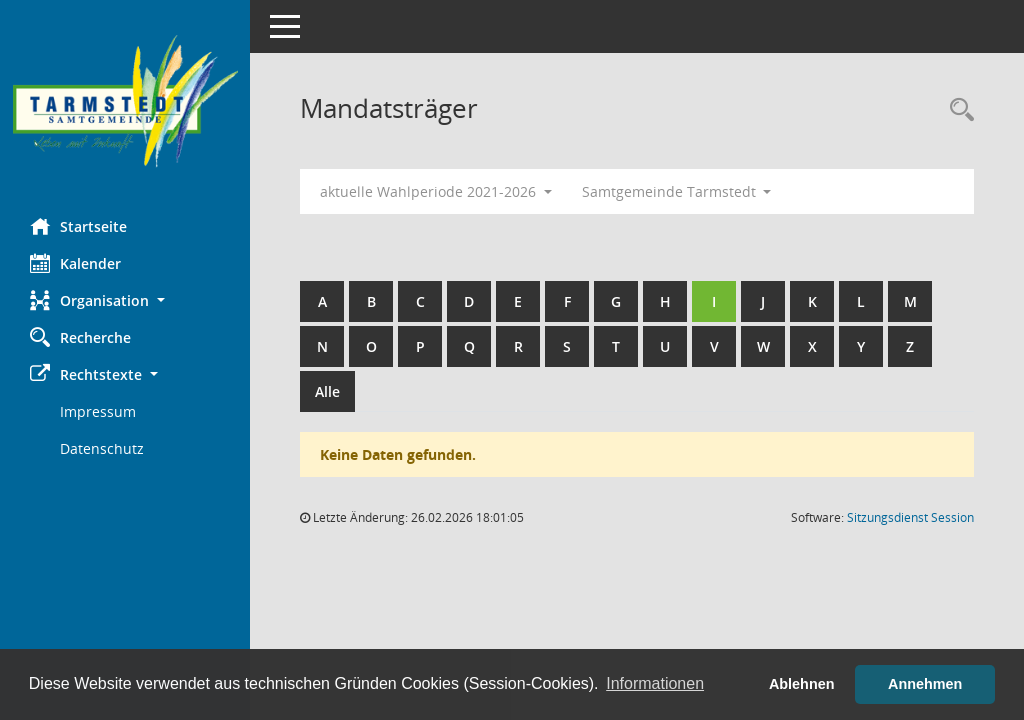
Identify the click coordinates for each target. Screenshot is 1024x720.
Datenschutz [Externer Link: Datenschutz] (102, 448)
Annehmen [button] (925, 684)
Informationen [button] (655, 683)
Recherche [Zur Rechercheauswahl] (80, 337)
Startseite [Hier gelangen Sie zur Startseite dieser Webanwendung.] (78, 226)
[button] (125, 300)
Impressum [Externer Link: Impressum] (98, 411)
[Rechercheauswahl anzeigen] (957, 110)
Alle (327, 391)
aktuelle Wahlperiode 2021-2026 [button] (436, 191)
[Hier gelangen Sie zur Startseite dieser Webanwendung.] (125, 101)
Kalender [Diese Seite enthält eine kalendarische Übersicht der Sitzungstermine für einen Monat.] (75, 263)
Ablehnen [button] (802, 684)
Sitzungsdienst (910, 517)
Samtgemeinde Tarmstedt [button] (677, 191)
